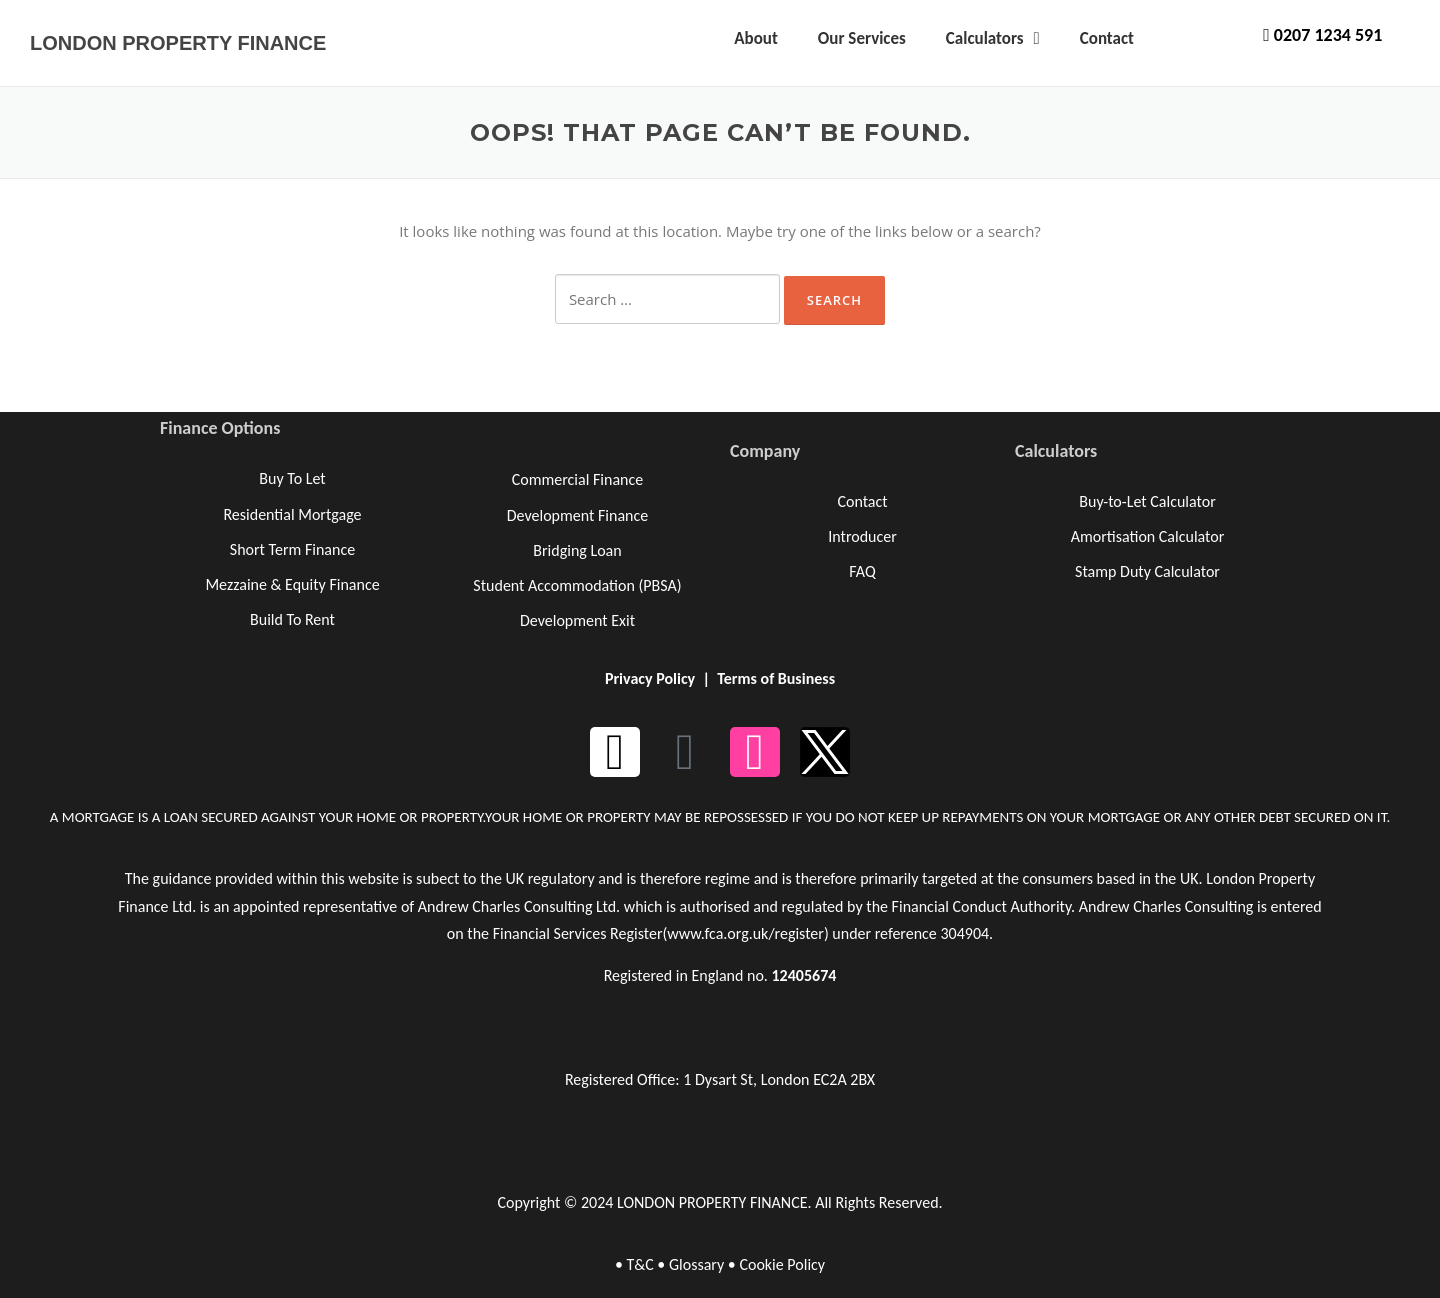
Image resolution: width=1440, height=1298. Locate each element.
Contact (1107, 38)
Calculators (993, 38)
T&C (639, 1264)
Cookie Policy (782, 1264)
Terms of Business (776, 678)
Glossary (696, 1264)
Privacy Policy (650, 678)
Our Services (862, 38)
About (756, 38)
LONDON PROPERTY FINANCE (178, 43)
